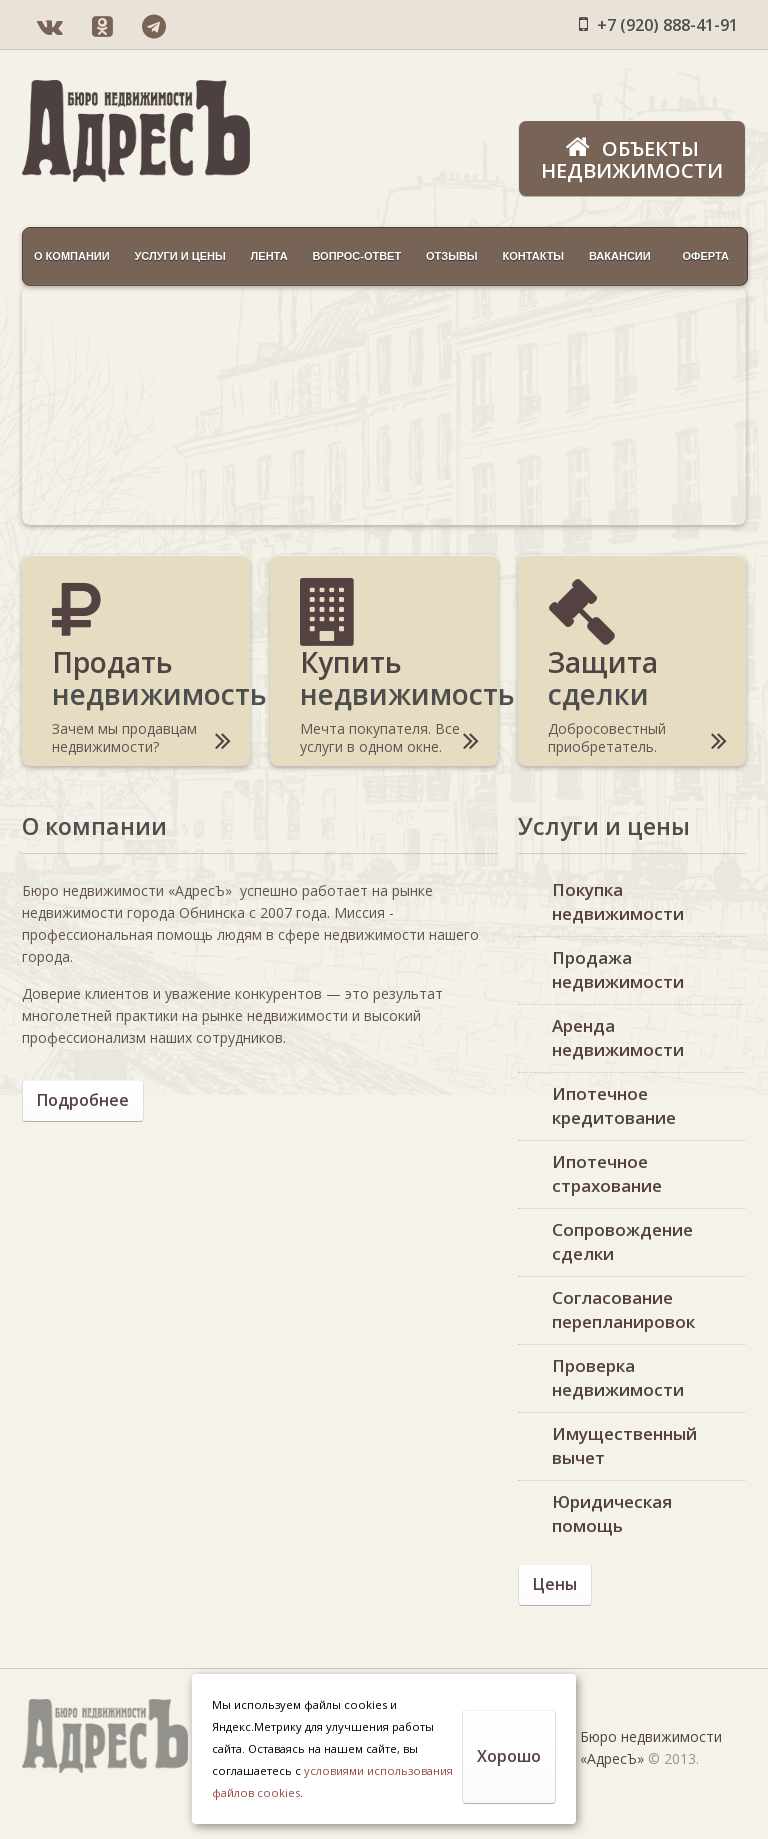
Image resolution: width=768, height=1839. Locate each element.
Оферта (705, 256)
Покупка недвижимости (618, 901)
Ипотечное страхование (607, 1173)
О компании (72, 256)
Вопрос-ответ (356, 256)
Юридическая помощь (612, 1513)
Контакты (533, 256)
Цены (555, 1584)
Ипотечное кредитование (614, 1105)
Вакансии (620, 256)
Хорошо (509, 1756)
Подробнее (83, 1100)
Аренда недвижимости (618, 1037)
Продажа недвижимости (618, 969)
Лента (269, 256)
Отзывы (452, 256)
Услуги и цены (179, 256)
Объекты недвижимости (632, 159)
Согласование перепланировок (623, 1309)
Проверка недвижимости (618, 1377)
